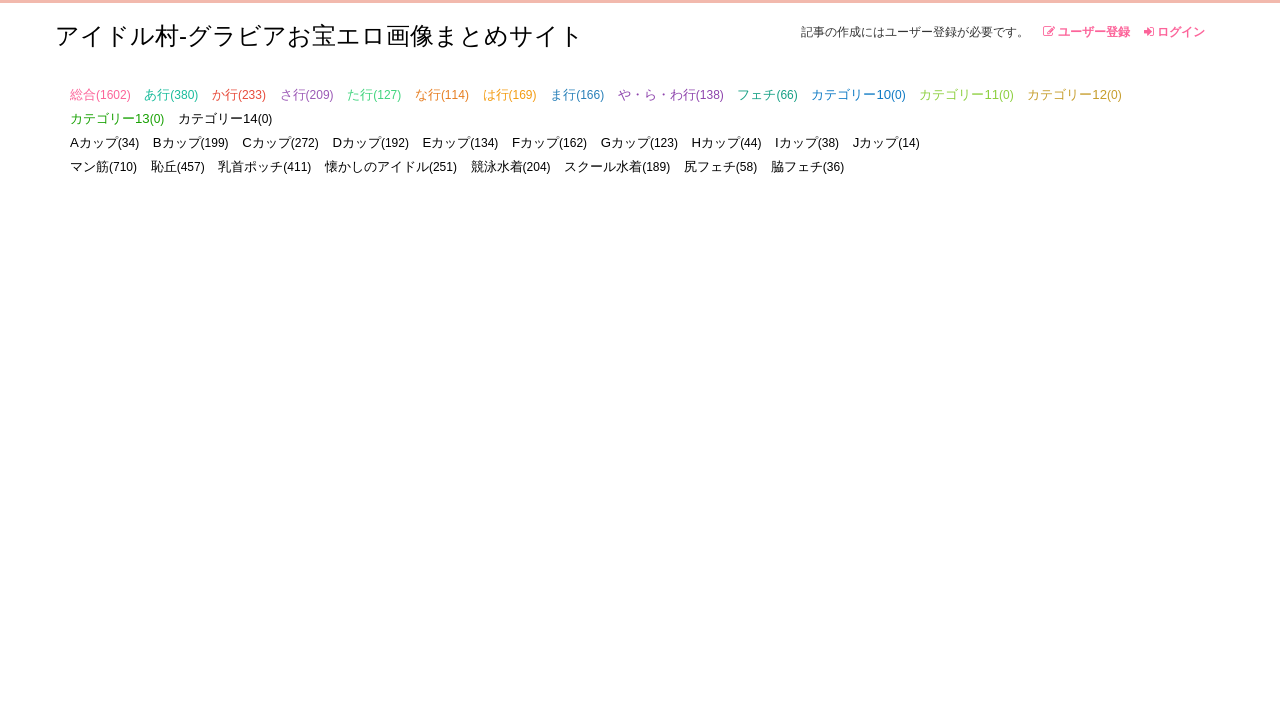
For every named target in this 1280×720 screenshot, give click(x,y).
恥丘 (178, 166)
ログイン (1174, 32)
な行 (442, 94)
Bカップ (191, 142)
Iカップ (807, 142)
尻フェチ (720, 166)
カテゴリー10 (858, 94)
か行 (239, 94)
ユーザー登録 (1086, 32)
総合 (100, 94)
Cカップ (280, 142)
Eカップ (461, 142)
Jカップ (886, 142)
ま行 (577, 94)
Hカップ (727, 142)
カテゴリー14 (225, 118)
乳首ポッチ (264, 166)
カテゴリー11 (966, 94)
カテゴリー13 (117, 118)
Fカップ (549, 142)
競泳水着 (511, 166)
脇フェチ (807, 166)
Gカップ (639, 142)
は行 (510, 94)
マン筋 (103, 166)
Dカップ (370, 142)
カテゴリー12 (1074, 94)
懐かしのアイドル (391, 166)
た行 (374, 94)
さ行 (307, 94)
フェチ (767, 94)
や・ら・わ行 (671, 94)
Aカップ (104, 142)
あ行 (171, 94)
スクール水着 (617, 166)
